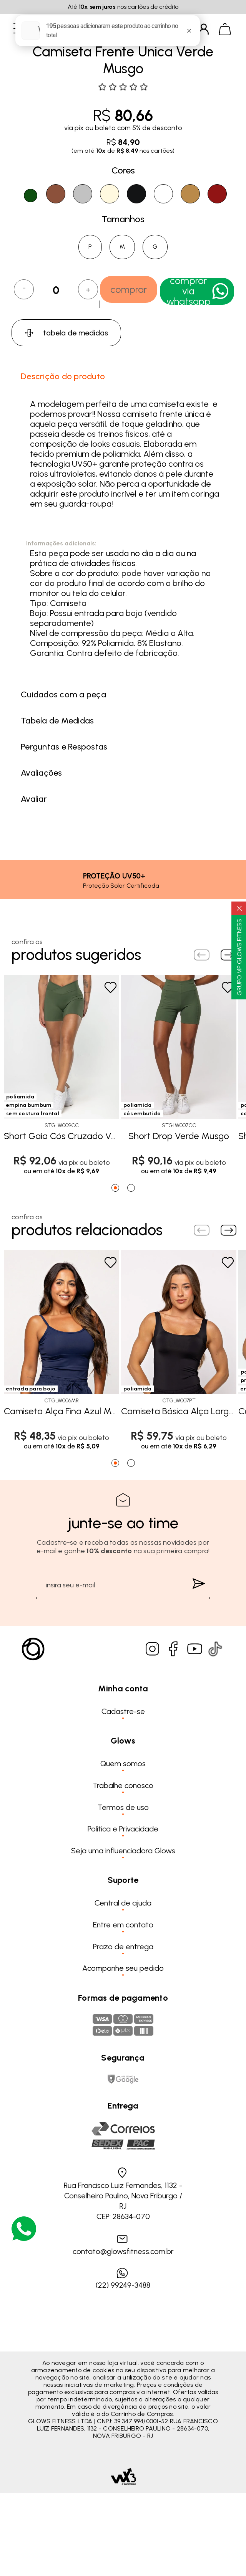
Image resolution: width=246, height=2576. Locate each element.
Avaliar (34, 799)
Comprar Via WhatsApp (198, 291)
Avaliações (41, 773)
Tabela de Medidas (57, 720)
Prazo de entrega (123, 1946)
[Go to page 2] (131, 1188)
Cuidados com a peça (63, 694)
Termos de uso (123, 1807)
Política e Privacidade (123, 1828)
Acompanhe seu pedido (123, 1968)
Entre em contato (123, 1924)
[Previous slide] (201, 954)
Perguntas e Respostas (64, 746)
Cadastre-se (123, 1711)
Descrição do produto (63, 376)
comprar (128, 289)
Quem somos (123, 1763)
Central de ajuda (123, 1902)
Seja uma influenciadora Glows (123, 1850)
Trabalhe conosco (123, 1785)
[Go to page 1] (115, 1188)
